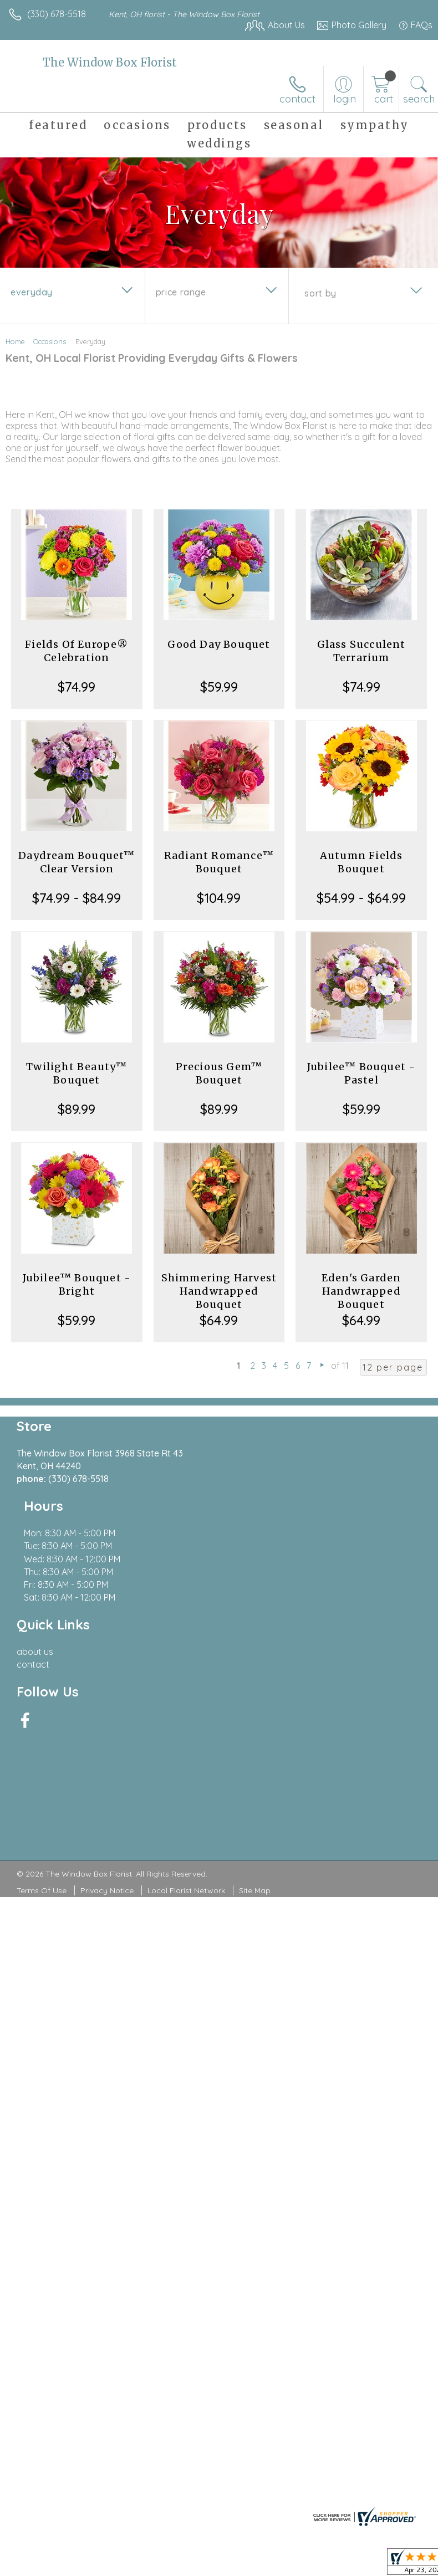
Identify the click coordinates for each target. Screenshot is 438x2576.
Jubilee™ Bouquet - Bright (77, 1284)
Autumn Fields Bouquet (361, 862)
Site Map (255, 1772)
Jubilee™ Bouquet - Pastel (361, 1073)
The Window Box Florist (110, 62)
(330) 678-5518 (56, 13)
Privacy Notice (107, 1772)
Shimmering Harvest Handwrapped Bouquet (219, 1291)
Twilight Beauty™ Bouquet (76, 1073)
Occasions (49, 341)
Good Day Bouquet (218, 644)
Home (15, 341)
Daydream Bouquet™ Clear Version (76, 862)
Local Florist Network (186, 1772)
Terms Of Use (42, 1772)
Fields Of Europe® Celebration (76, 651)
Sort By (320, 293)
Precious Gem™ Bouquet (219, 1073)
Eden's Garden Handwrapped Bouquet (361, 1291)
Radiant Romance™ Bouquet (219, 862)
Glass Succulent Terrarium (361, 651)
